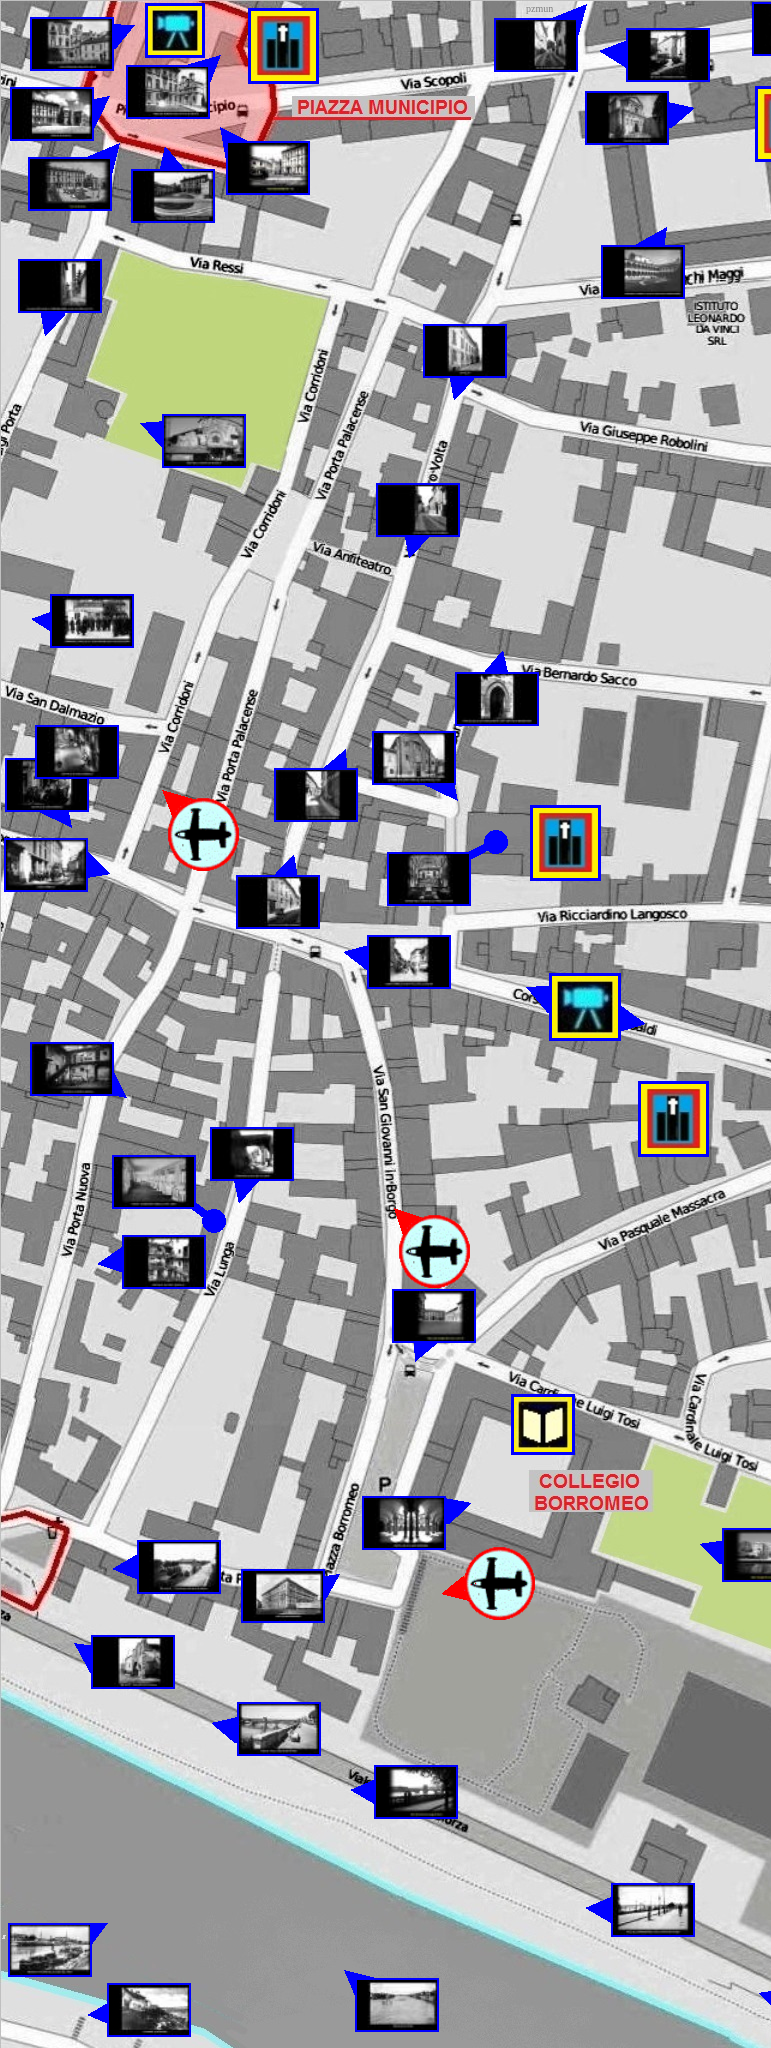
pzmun (539, 8)
